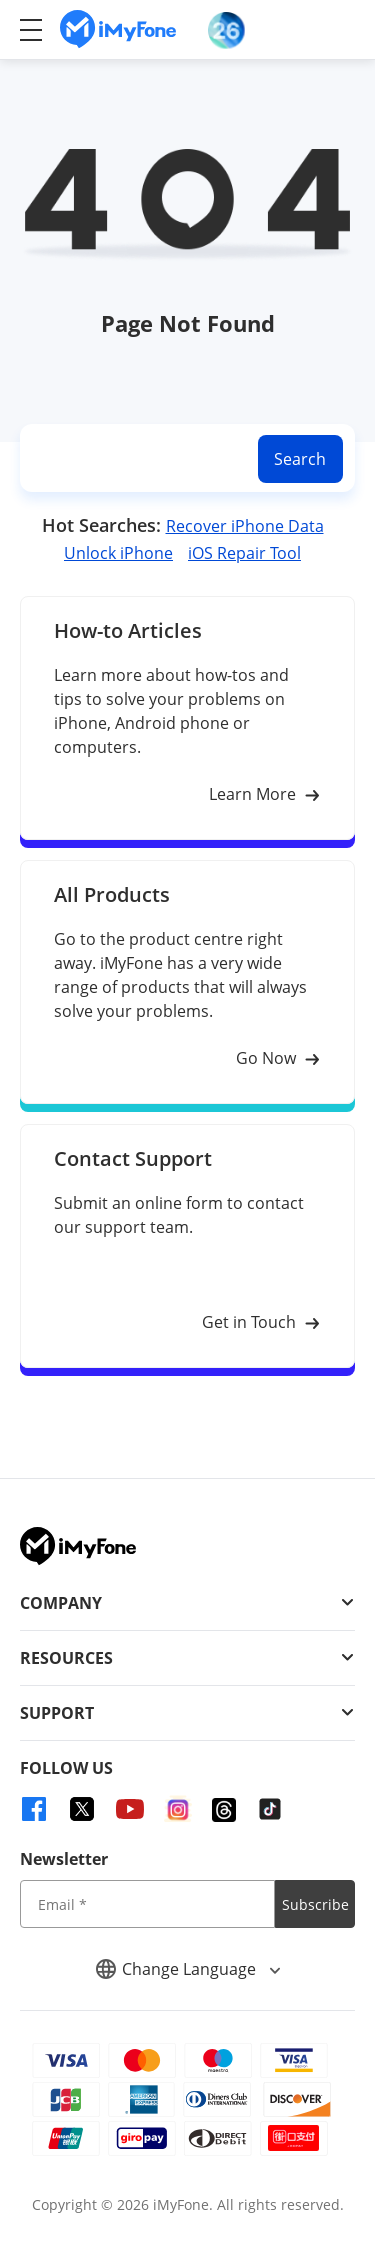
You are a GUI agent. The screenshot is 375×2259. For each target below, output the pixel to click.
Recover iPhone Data (245, 526)
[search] (135, 458)
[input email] (147, 1904)
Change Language (188, 1969)
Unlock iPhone (118, 553)
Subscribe (315, 1904)
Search (300, 459)
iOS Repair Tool (244, 553)
